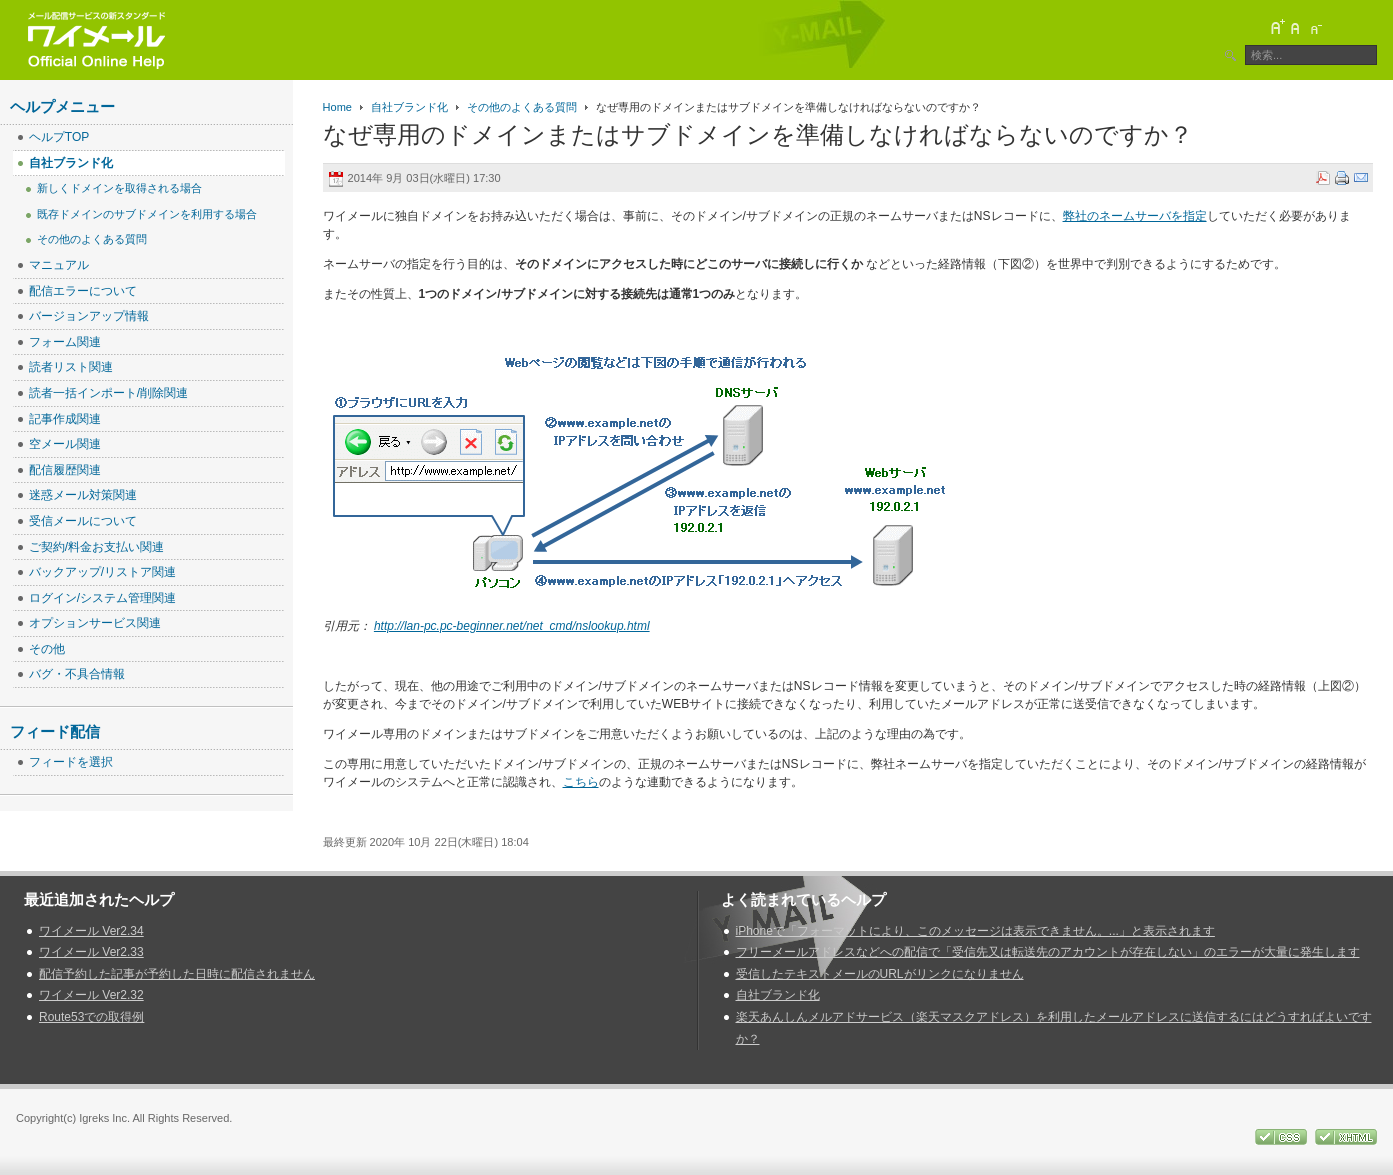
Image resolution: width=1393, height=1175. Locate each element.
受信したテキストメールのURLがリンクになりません (880, 974)
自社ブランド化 (409, 107)
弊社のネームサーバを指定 (1135, 216)
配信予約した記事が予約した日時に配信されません (177, 974)
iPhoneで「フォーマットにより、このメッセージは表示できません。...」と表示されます (975, 931)
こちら (581, 782)
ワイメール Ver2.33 (91, 952)
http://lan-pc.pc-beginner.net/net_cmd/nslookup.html (512, 626)
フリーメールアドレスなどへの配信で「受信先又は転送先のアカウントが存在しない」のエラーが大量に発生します (1048, 952)
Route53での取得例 (91, 1017)
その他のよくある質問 (522, 107)
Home (337, 107)
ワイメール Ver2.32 (91, 995)
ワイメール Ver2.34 (91, 931)
